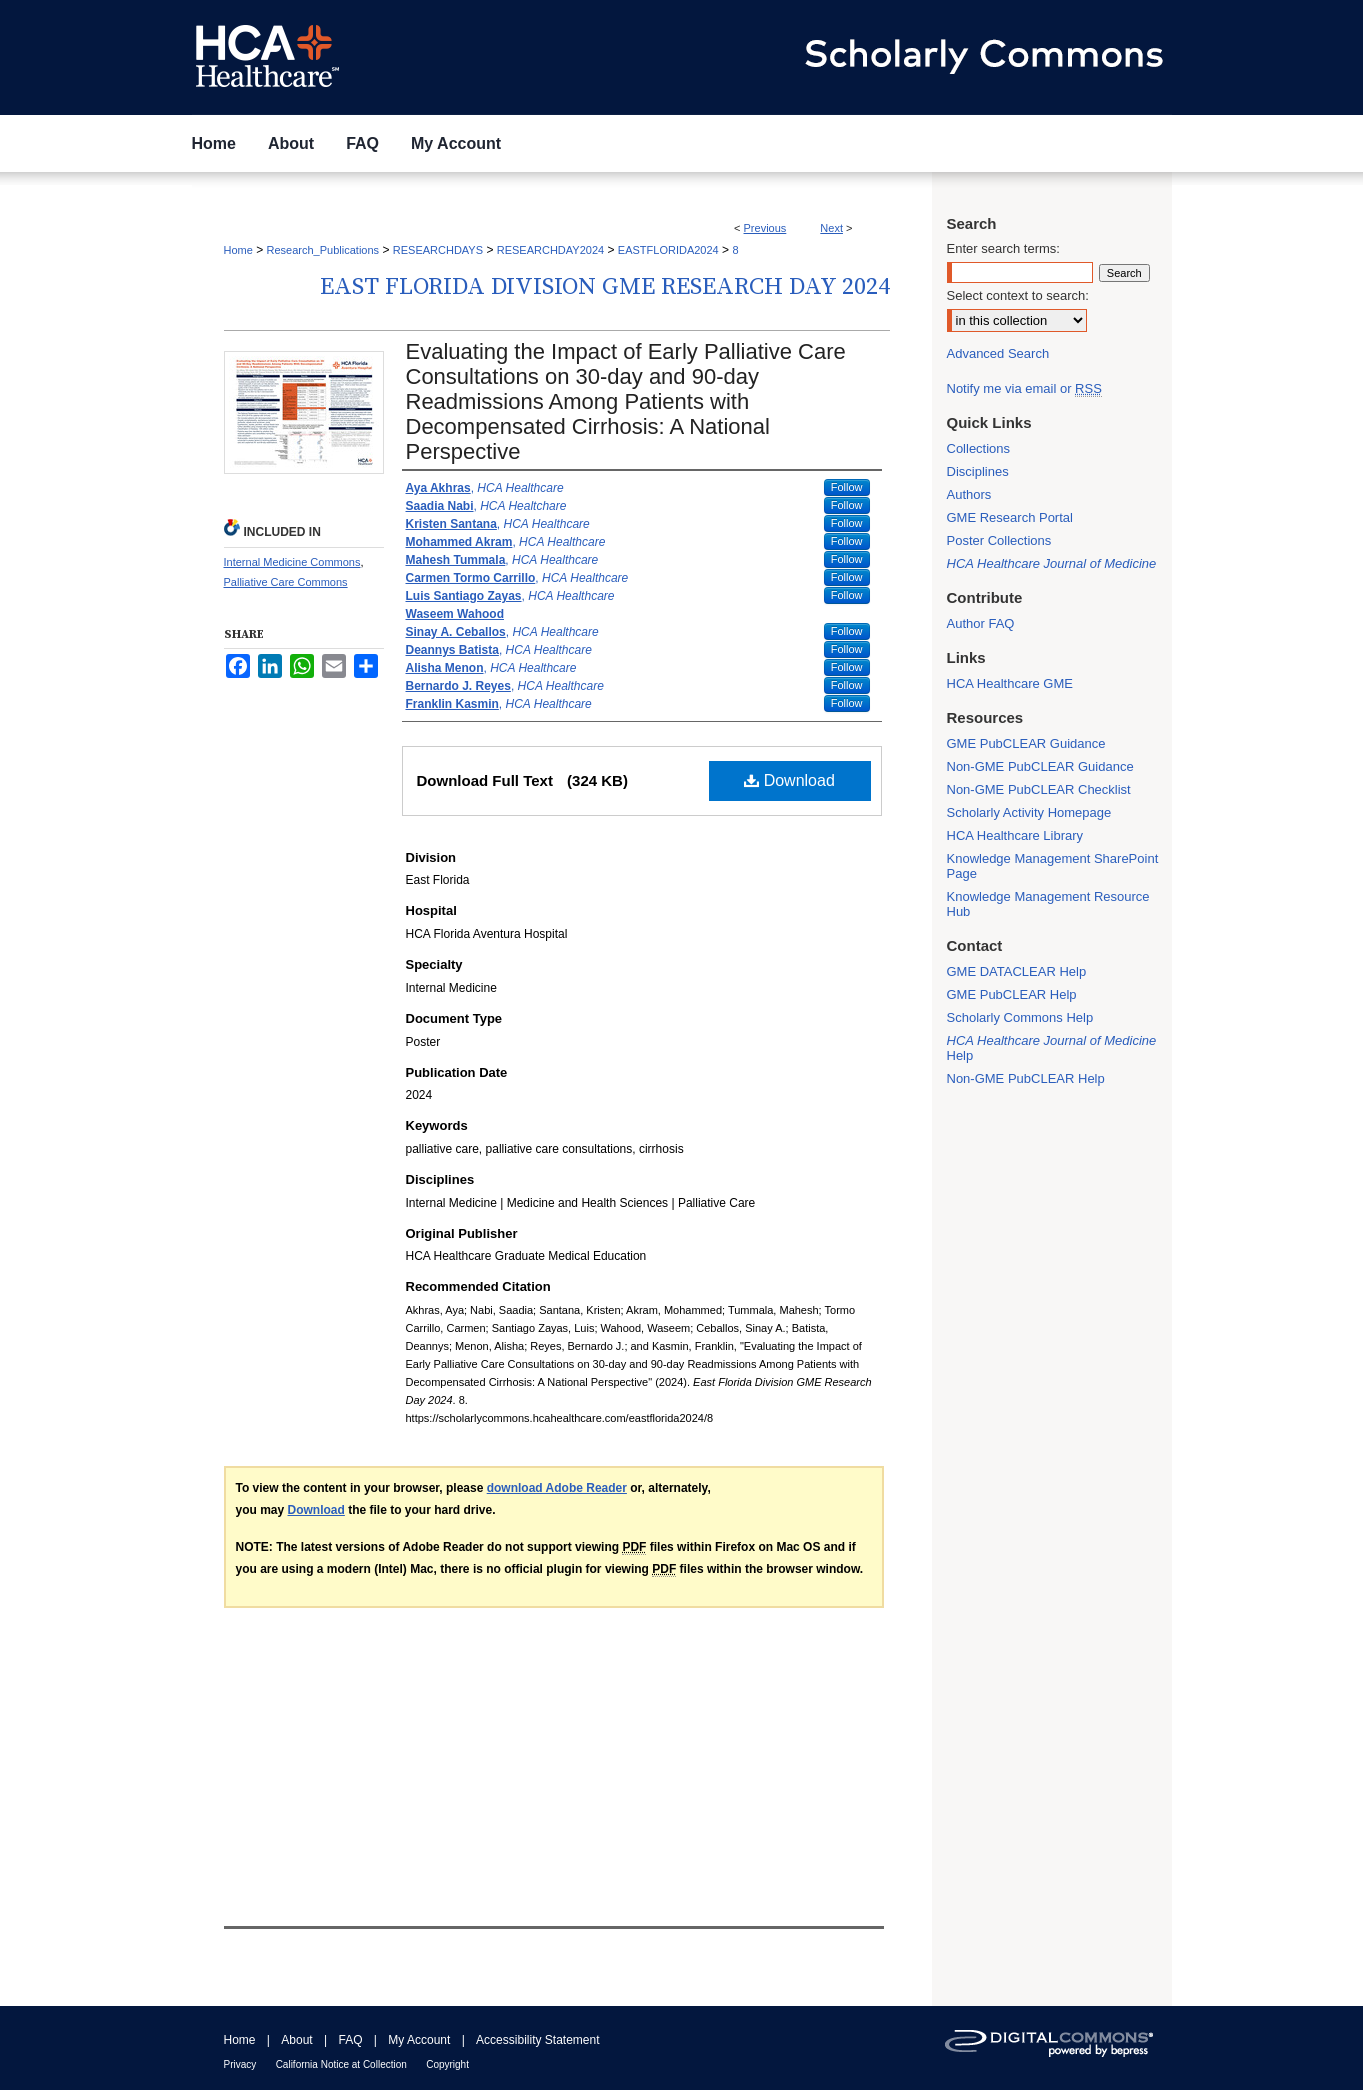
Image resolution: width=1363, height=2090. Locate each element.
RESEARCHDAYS (438, 250)
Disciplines (978, 471)
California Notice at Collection (341, 2064)
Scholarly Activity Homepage (1029, 812)
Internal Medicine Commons (292, 562)
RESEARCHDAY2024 (550, 250)
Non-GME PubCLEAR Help (1026, 1078)
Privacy (240, 2064)
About (296, 2040)
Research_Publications (323, 250)
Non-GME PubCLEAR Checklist (1039, 789)
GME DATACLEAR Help (1017, 971)
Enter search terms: (1003, 248)
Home (238, 250)
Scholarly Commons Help (1020, 1017)
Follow (847, 487)
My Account (419, 2040)
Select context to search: (1018, 295)
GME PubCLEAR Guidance (1026, 743)
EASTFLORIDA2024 (668, 250)
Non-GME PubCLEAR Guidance (1040, 766)
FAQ (350, 2040)
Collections (979, 448)
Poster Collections (999, 540)
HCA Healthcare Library (1015, 835)
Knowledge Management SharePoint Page (1053, 866)
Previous (765, 228)
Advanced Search (998, 353)
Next (831, 228)
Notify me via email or (1024, 388)
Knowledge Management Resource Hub (1048, 904)
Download (789, 780)
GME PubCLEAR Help (1012, 994)
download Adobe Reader (557, 1488)
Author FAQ (981, 623)
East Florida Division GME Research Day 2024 (605, 287)
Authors (969, 494)
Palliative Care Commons (286, 582)
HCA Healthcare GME (1010, 683)
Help (1052, 1048)
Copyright (447, 2064)
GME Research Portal (1010, 517)
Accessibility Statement (537, 2040)
